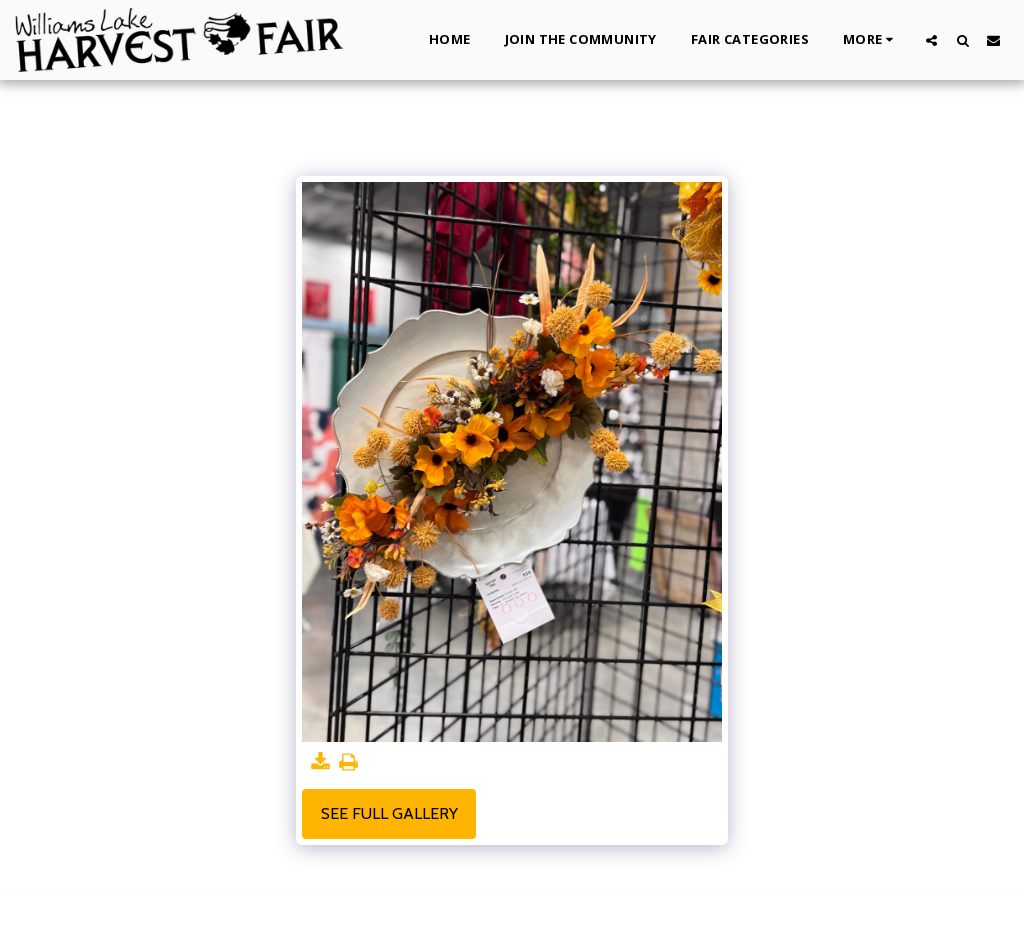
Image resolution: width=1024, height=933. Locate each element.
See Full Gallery (389, 813)
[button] (931, 40)
